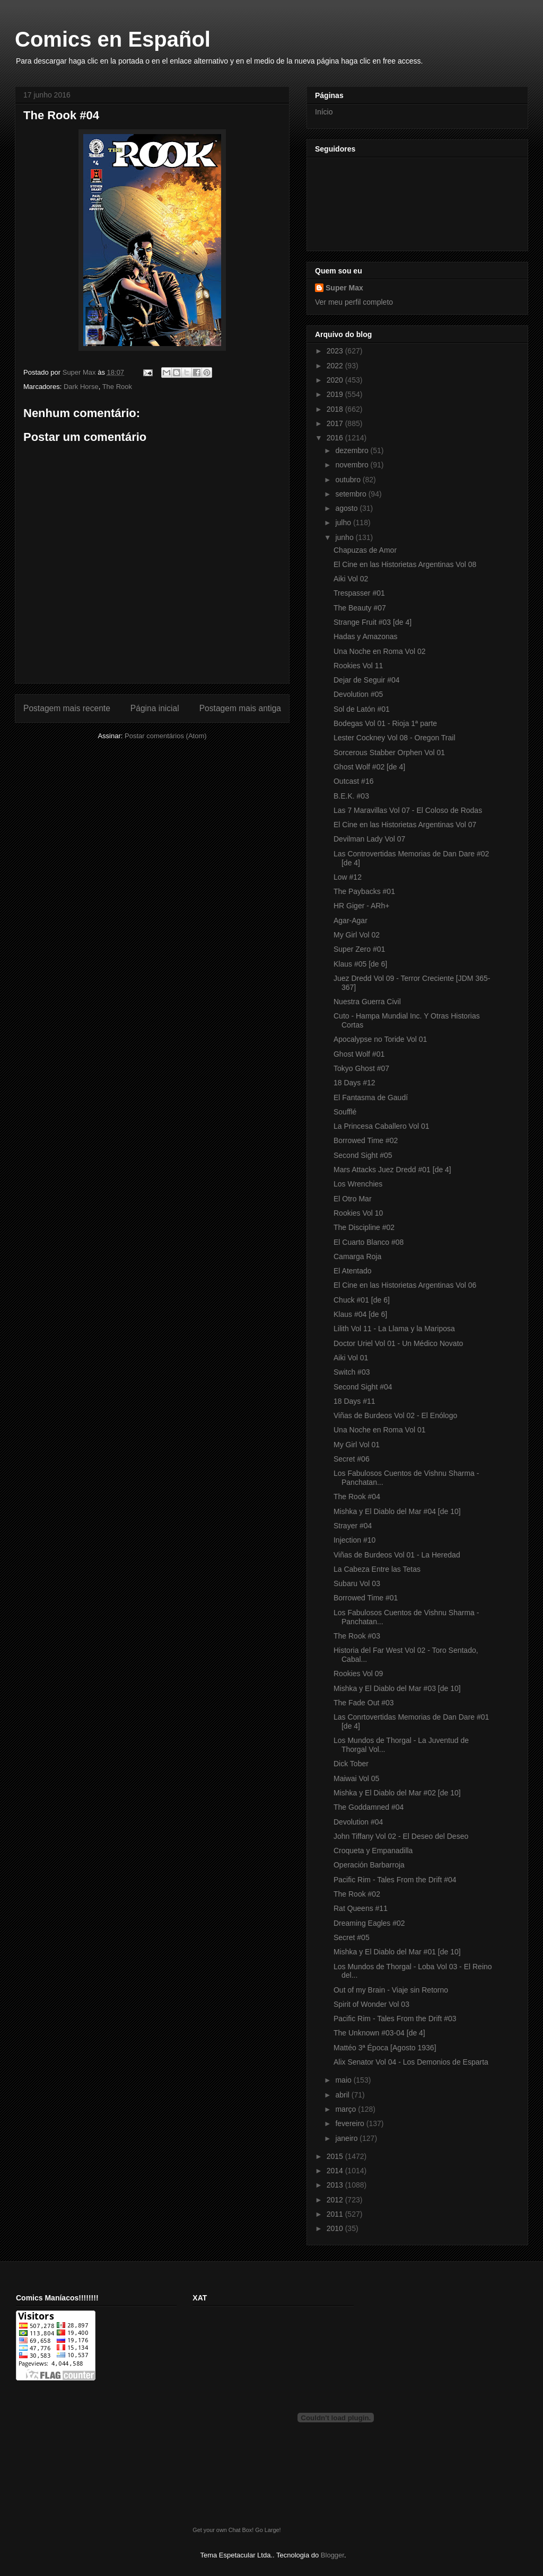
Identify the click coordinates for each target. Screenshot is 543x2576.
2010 (336, 2228)
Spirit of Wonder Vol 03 (371, 2004)
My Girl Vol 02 (357, 935)
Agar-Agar (350, 920)
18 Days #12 (354, 1082)
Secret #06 (352, 1459)
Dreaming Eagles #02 (369, 1923)
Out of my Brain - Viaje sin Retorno (391, 1990)
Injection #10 (354, 1540)
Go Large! (268, 2530)
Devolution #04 (358, 1822)
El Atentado (353, 1271)
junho (345, 537)
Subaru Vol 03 (357, 1583)
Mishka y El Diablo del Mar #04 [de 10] (397, 1511)
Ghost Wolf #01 (359, 1054)
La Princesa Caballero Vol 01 (382, 1126)
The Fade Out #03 (364, 1702)
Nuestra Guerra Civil (367, 1001)
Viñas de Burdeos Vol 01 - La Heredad (397, 1555)
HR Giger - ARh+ (361, 905)
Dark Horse (81, 387)
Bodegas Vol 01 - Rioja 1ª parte (385, 723)
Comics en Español (113, 39)
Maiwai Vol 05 (356, 1778)
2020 (336, 380)
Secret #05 (352, 1937)
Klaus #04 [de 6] (360, 1314)
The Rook (117, 387)
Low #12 (348, 877)
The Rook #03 (357, 1636)
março (346, 2109)
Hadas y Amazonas (366, 636)
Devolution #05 (358, 694)
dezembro (352, 450)
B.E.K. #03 (351, 796)
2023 (336, 351)
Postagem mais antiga (240, 708)
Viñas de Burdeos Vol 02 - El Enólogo (395, 1415)
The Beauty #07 (360, 608)
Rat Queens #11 (361, 1908)
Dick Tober (351, 1763)
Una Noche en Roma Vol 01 (380, 1430)
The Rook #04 (357, 1496)
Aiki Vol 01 (351, 1357)
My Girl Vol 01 (357, 1444)
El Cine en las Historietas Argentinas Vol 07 (405, 824)
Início (323, 112)
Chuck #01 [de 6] (362, 1300)
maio (344, 2080)
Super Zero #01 (359, 949)
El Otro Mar (353, 1198)
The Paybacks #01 (364, 891)
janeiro (347, 2138)
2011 (336, 2214)
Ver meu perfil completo (354, 302)
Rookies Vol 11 (358, 665)
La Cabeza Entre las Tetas (377, 1569)
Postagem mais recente (66, 708)
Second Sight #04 (363, 1387)
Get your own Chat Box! (222, 2530)
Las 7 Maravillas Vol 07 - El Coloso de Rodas (408, 810)
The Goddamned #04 (369, 1807)
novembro (352, 465)
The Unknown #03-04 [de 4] (379, 2033)
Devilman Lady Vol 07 (369, 839)
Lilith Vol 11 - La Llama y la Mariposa (394, 1328)
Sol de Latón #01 (362, 709)
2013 (336, 2185)
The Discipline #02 (364, 1227)
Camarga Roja (357, 1256)
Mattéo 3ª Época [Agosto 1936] (385, 2047)
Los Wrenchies (358, 1184)
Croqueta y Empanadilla (373, 1850)
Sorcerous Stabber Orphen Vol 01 (389, 752)
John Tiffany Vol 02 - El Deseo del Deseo (401, 1836)
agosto (347, 508)
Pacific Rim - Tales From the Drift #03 (395, 2018)
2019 (336, 394)
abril (343, 2095)
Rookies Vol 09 (358, 1673)
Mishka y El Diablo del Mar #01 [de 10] (397, 1952)
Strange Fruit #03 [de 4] (372, 622)
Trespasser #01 (359, 593)
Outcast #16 (354, 781)
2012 (336, 2200)
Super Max (344, 288)
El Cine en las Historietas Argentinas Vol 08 (405, 564)
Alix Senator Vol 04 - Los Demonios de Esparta (411, 2062)
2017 (336, 423)
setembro (351, 494)
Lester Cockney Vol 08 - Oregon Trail (395, 737)
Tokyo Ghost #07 (361, 1068)
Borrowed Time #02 (366, 1140)
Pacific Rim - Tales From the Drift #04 (395, 1879)
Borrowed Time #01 (366, 1598)
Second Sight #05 (363, 1155)
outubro (348, 479)
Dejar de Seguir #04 (367, 680)
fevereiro (350, 2123)
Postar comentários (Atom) (166, 736)
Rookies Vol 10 (358, 1213)
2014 (336, 2170)
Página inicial (154, 708)
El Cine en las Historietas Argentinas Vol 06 (405, 1285)
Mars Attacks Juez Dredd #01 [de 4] (392, 1169)
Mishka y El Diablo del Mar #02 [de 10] (397, 1793)
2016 (336, 437)
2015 (336, 2156)
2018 (336, 409)
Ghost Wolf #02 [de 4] (369, 767)
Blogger (332, 2555)
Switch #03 (352, 1372)
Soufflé (345, 1112)
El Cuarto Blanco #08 (369, 1242)
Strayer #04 (353, 1525)
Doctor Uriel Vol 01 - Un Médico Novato (398, 1343)
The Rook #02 (357, 1894)
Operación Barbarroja (369, 1865)
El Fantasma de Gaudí (371, 1097)
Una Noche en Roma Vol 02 (380, 651)
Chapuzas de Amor (365, 550)
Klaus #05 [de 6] (360, 964)
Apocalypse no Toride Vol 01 (380, 1039)
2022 (336, 365)
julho (344, 522)
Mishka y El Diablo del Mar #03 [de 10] (397, 1688)
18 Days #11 (354, 1401)
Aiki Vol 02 (351, 578)
